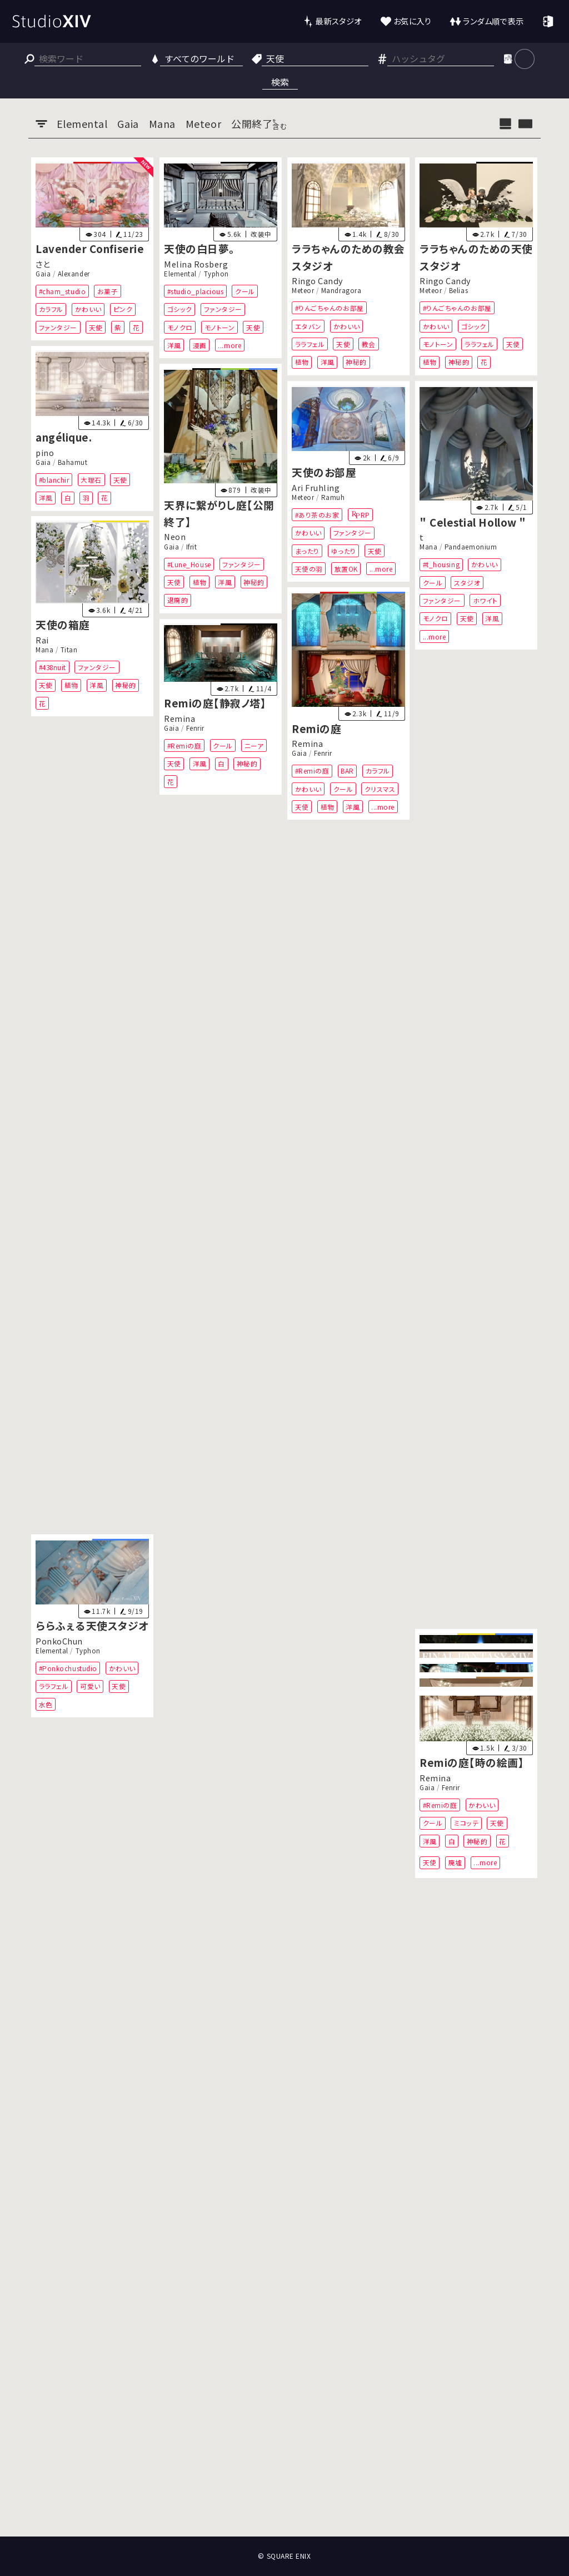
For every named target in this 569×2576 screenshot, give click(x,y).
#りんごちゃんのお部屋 (329, 308)
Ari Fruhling (316, 487)
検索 (280, 81)
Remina (307, 743)
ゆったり (343, 550)
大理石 (91, 479)
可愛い (90, 1686)
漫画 (199, 345)
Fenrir (323, 753)
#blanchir (54, 479)
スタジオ (467, 582)
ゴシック (179, 309)
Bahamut (73, 462)
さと (42, 263)
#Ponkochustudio (68, 1668)
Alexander (74, 273)
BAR (347, 770)
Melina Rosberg (196, 263)
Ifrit (191, 546)
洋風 (174, 345)
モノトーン (219, 326)
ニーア (253, 745)
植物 (302, 361)
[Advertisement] (284, 2495)
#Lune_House (189, 564)
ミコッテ (466, 1822)
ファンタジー (58, 326)
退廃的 (177, 600)
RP (365, 514)
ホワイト (485, 600)
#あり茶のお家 (317, 514)
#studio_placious (195, 291)
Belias (458, 290)
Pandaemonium (471, 546)
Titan (69, 649)
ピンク (123, 309)
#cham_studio (62, 291)
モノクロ (179, 326)
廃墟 (455, 1862)
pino (45, 452)
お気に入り (412, 21)
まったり (307, 550)
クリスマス (380, 789)
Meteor (303, 290)
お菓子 (107, 291)
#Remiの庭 (312, 770)
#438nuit (52, 667)
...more (229, 345)
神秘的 (356, 361)
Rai (42, 640)
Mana (428, 546)
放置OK (346, 568)
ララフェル (310, 344)
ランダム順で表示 (493, 21)
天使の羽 (309, 568)
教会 (369, 344)
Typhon (215, 273)
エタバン (308, 325)
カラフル (51, 309)
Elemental (180, 273)
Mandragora (341, 290)
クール (245, 291)
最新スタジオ (338, 21)
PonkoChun (59, 1640)
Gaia (43, 273)
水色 (46, 1703)
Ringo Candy (317, 280)
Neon (175, 536)
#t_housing (441, 564)
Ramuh (333, 496)
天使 (96, 326)
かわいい (88, 309)
